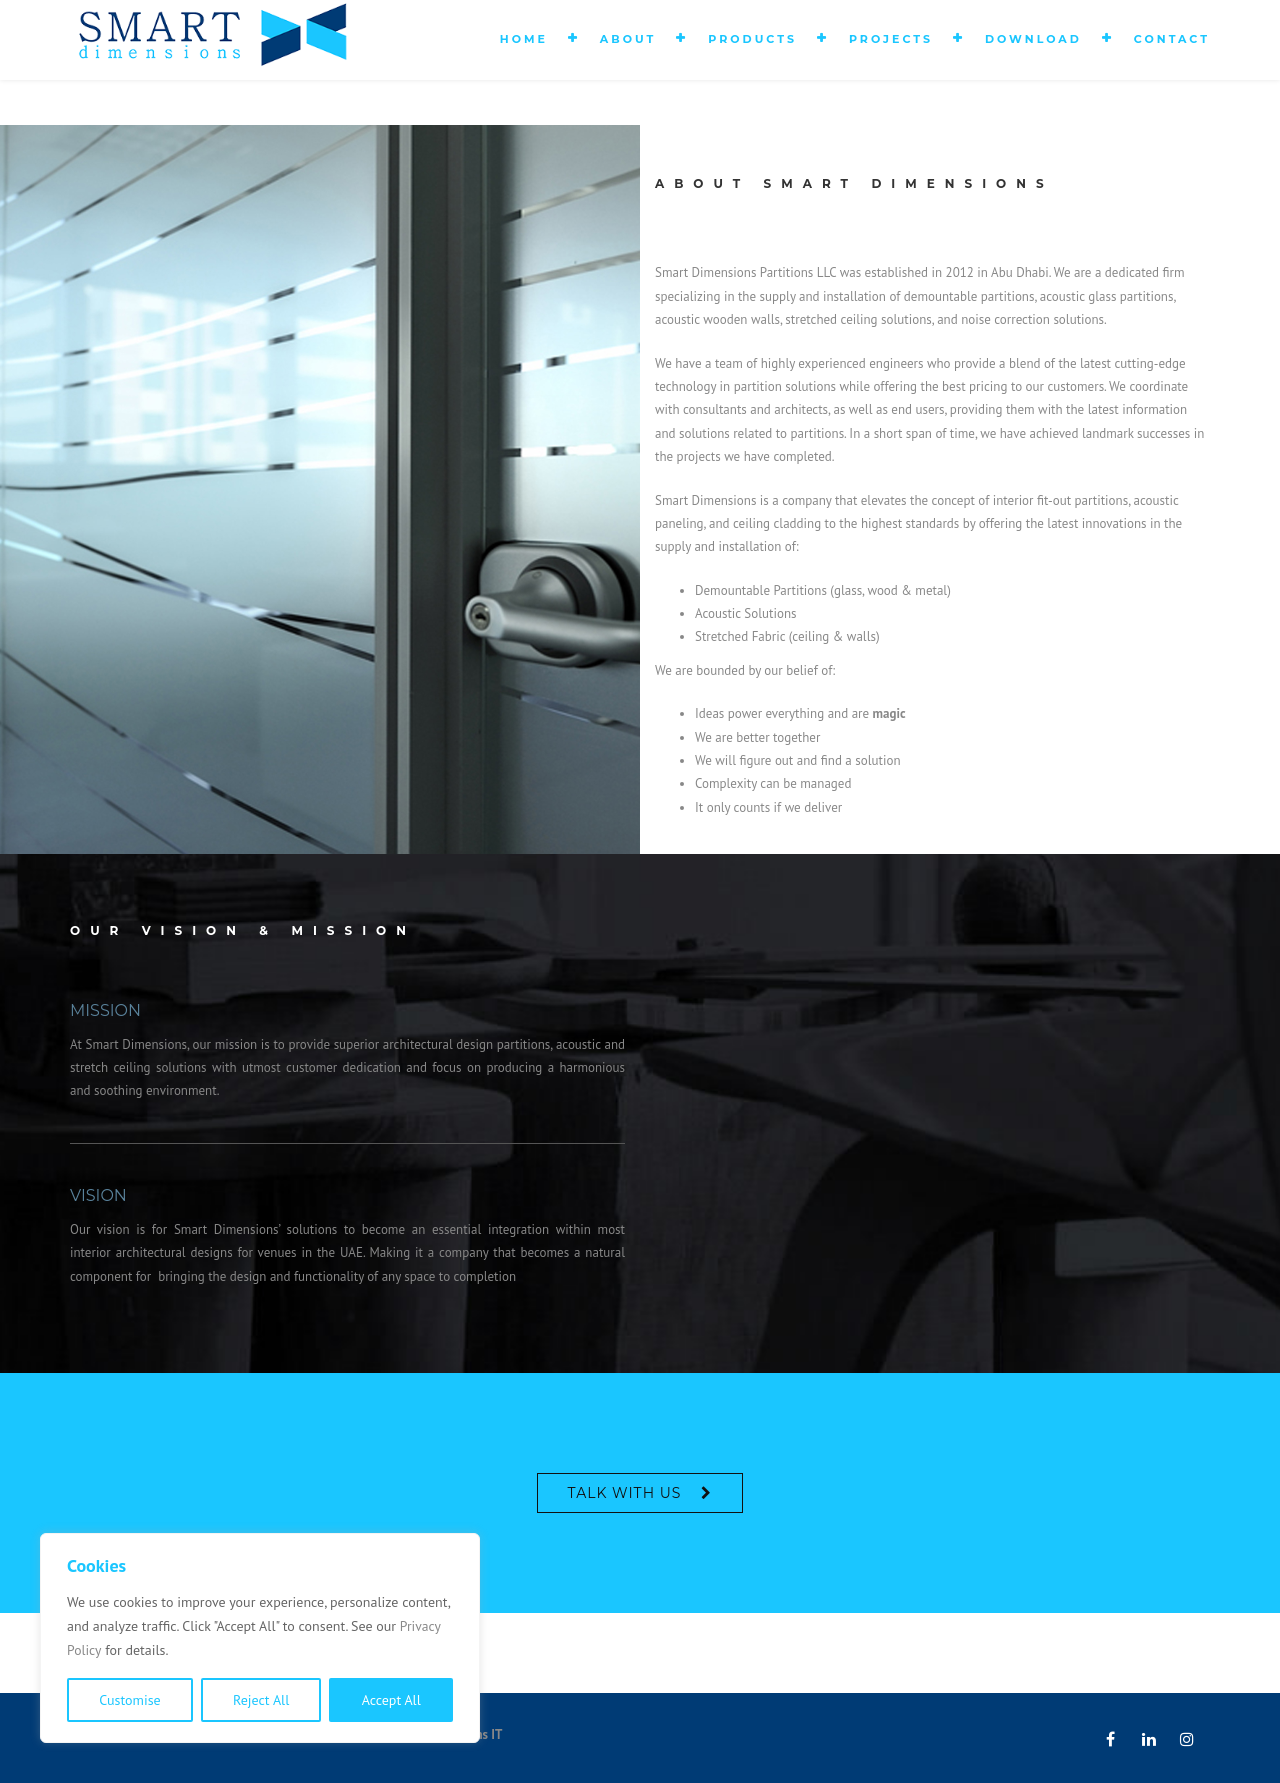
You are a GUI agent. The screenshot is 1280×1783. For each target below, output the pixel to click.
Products (752, 39)
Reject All (261, 1700)
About (628, 39)
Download (1033, 39)
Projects (891, 39)
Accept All (391, 1700)
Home (524, 39)
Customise (129, 1700)
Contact (1172, 39)
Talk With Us (625, 1493)
